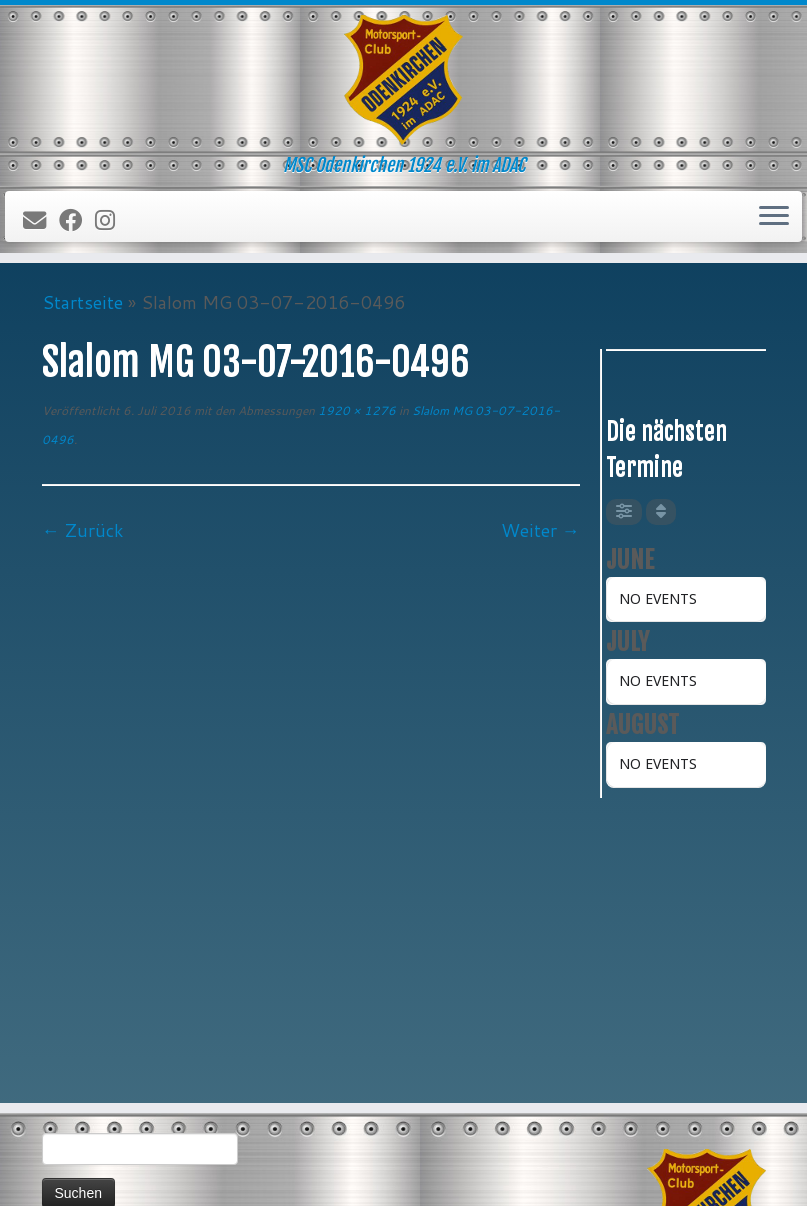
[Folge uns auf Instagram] (111, 221)
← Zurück (83, 530)
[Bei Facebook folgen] (77, 221)
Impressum (81, 1063)
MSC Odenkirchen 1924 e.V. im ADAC (426, 1174)
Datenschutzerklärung (110, 1088)
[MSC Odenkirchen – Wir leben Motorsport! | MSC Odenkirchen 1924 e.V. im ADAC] (403, 80)
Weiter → (540, 530)
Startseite (82, 302)
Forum (68, 1113)
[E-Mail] (41, 221)
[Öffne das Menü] (774, 217)
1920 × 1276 (355, 410)
